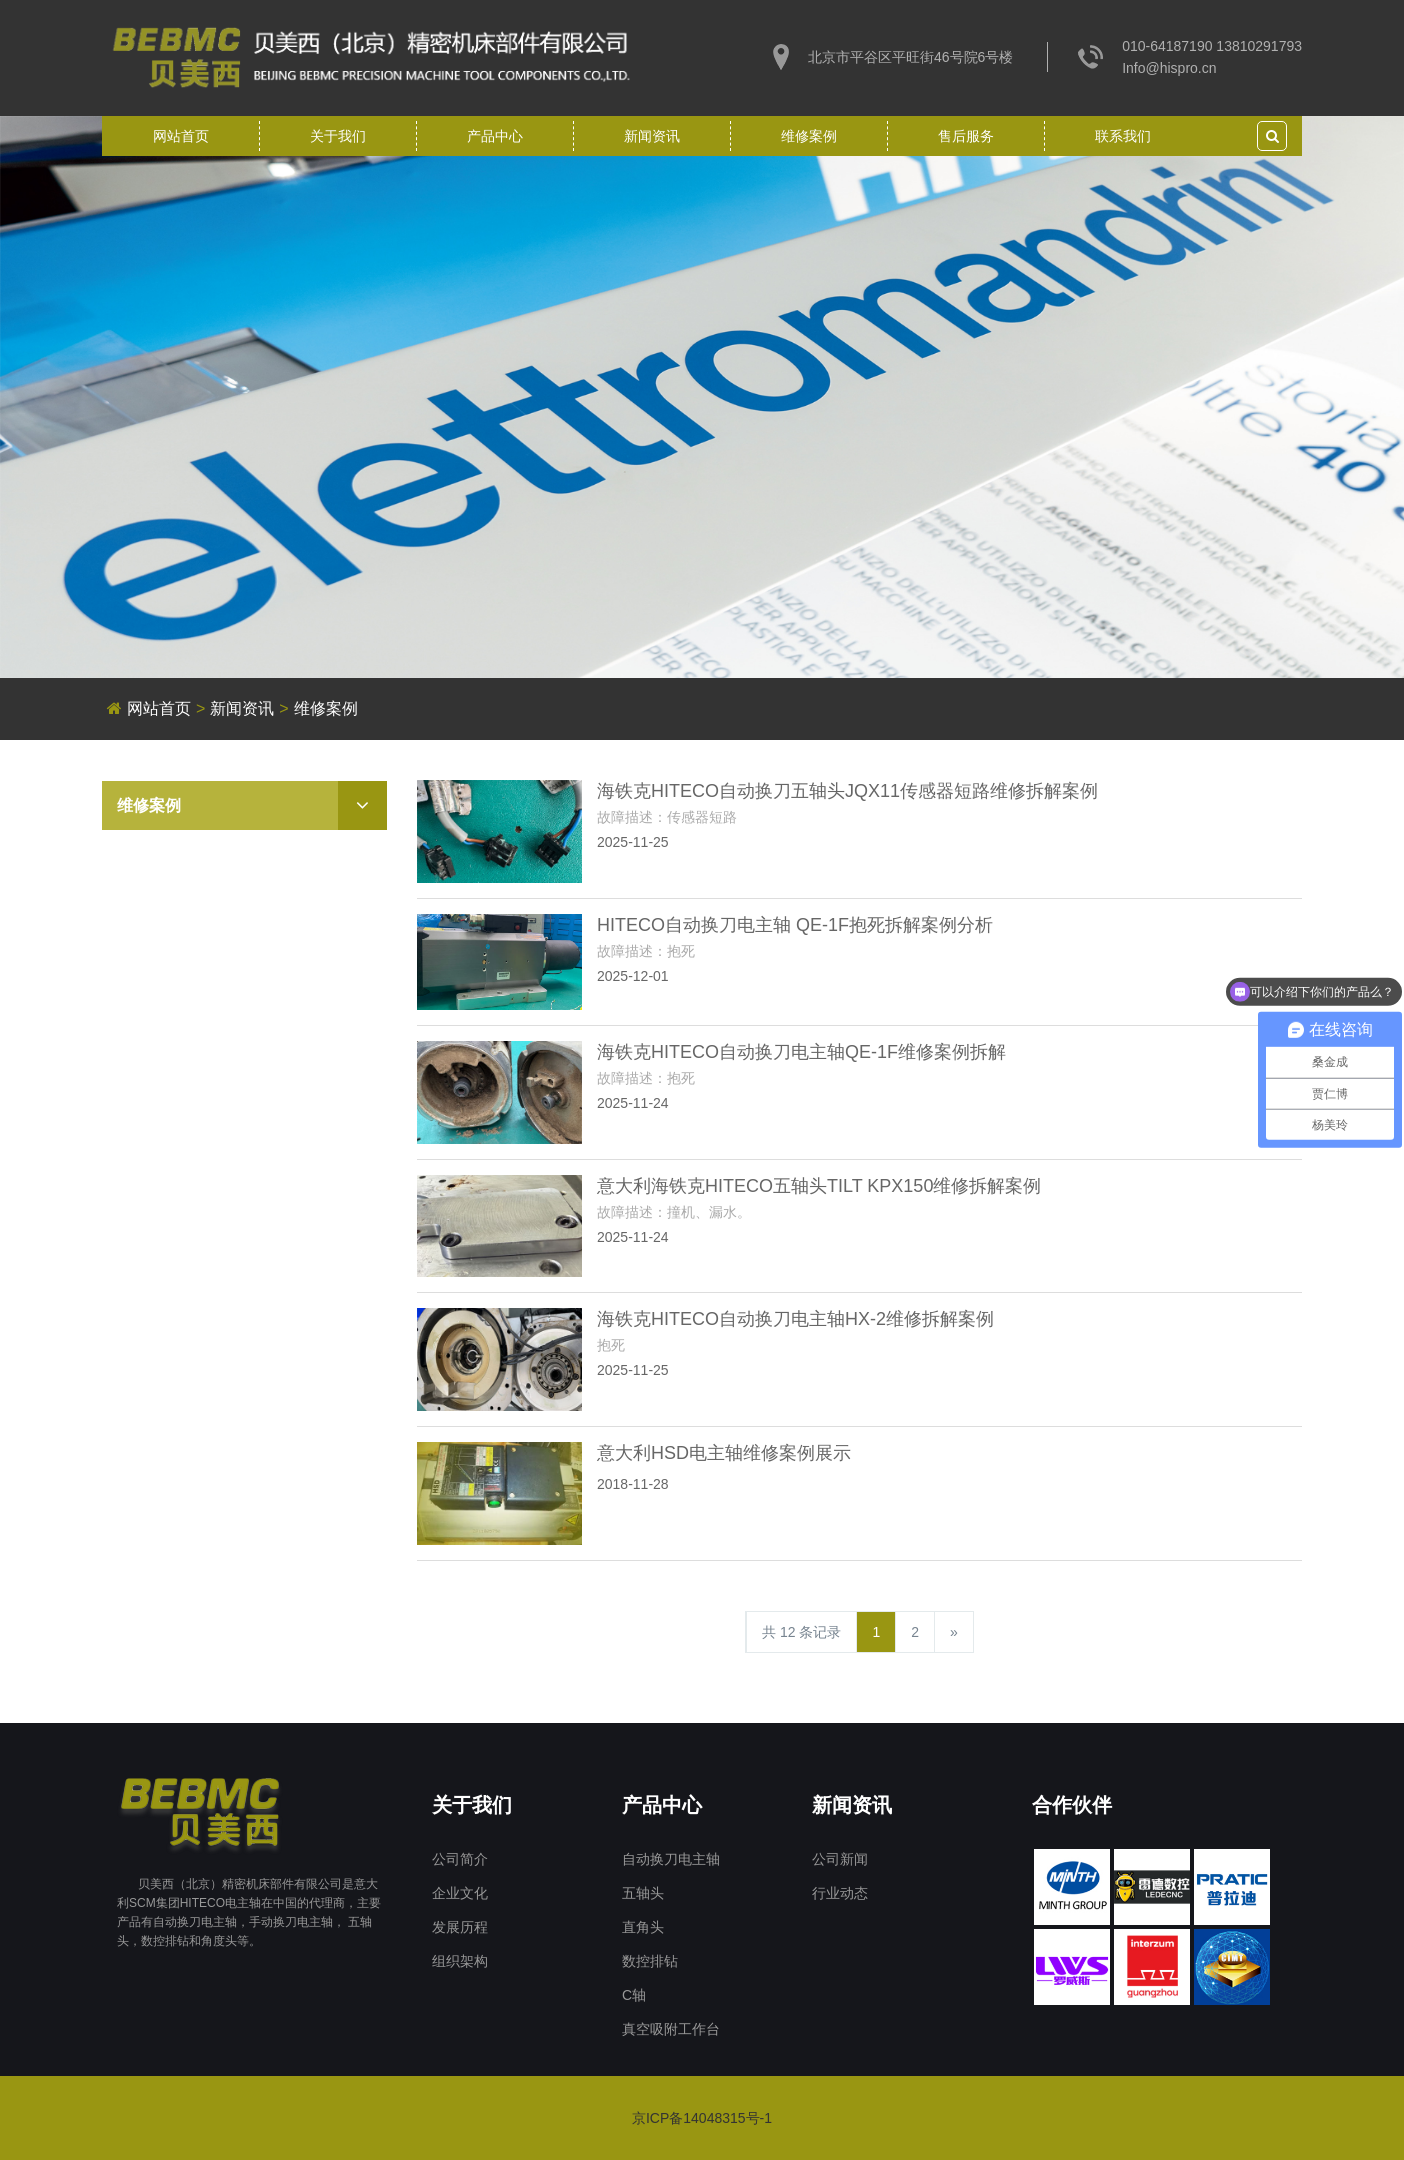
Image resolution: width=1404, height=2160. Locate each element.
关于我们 (338, 136)
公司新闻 (840, 1859)
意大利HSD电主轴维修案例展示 (724, 1453)
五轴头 (643, 1893)
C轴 (634, 1995)
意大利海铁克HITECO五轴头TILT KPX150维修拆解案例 (819, 1186)
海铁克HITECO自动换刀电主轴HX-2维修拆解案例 (795, 1319)
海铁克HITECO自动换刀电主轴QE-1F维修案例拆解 (801, 1052)
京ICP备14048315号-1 (702, 2118)
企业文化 (460, 1893)
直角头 (643, 1927)
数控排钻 (650, 1961)
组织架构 (460, 1961)
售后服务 (966, 136)
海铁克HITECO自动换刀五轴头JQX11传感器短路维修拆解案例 (847, 791)
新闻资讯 (652, 136)
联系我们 (1123, 136)
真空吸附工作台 (671, 2029)
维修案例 (809, 136)
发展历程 (460, 1927)
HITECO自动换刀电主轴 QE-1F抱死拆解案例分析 (795, 925)
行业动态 (840, 1893)
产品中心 (495, 136)
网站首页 (181, 136)
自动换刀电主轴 (671, 1859)
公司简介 (460, 1859)
